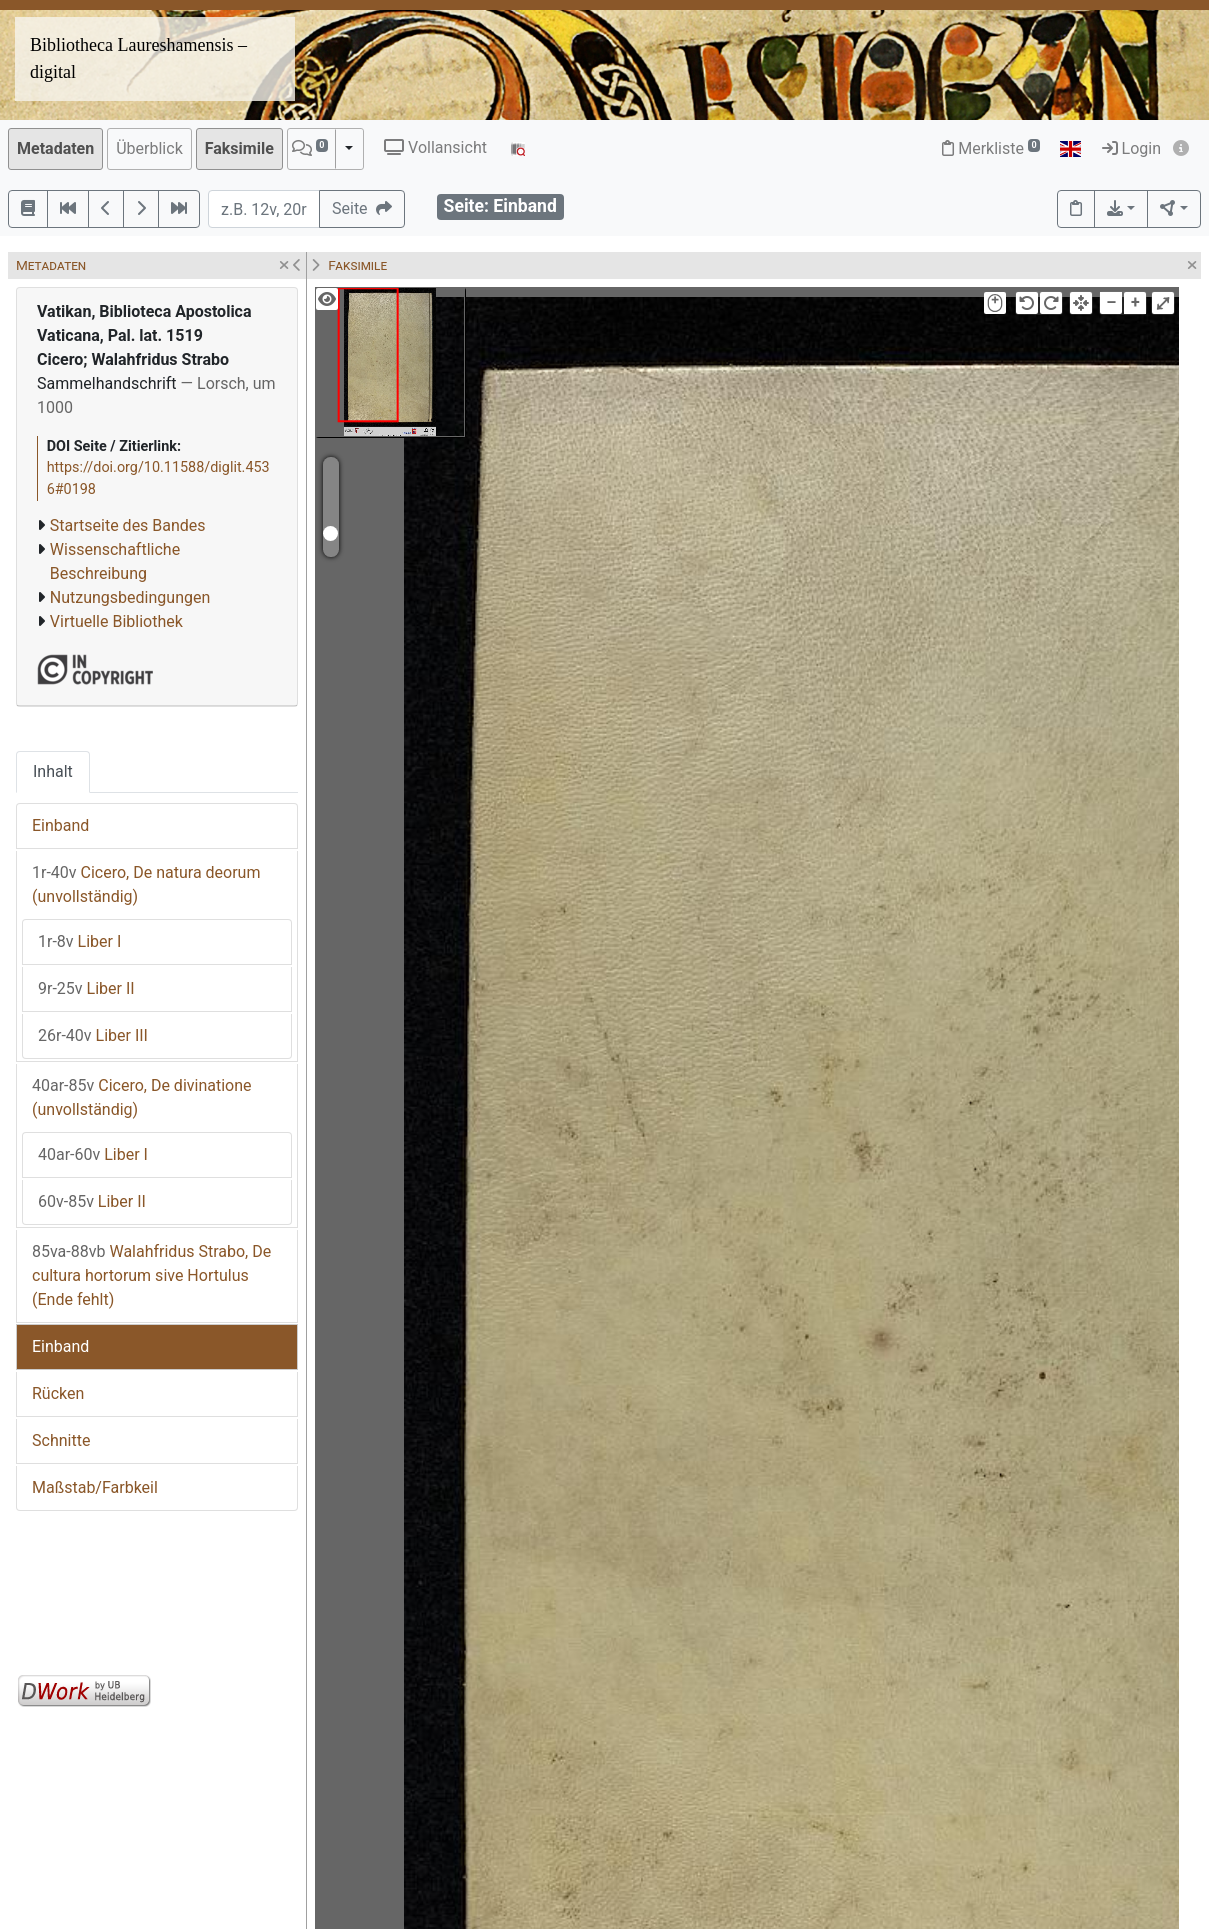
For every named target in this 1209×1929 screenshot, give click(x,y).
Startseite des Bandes (128, 525)
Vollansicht (435, 147)
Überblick (149, 148)
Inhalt (53, 771)
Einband (60, 825)
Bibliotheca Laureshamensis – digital (138, 58)
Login (1131, 148)
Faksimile (239, 148)
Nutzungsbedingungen (130, 597)
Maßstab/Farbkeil (95, 1487)
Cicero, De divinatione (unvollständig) (142, 1097)
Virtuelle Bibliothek (116, 621)
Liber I (79, 941)
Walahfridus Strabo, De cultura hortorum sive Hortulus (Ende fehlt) (151, 1275)
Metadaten (55, 148)
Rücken (58, 1393)
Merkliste (991, 148)
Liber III (93, 1035)
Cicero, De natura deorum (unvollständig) (146, 884)
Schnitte (61, 1440)
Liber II (86, 988)
